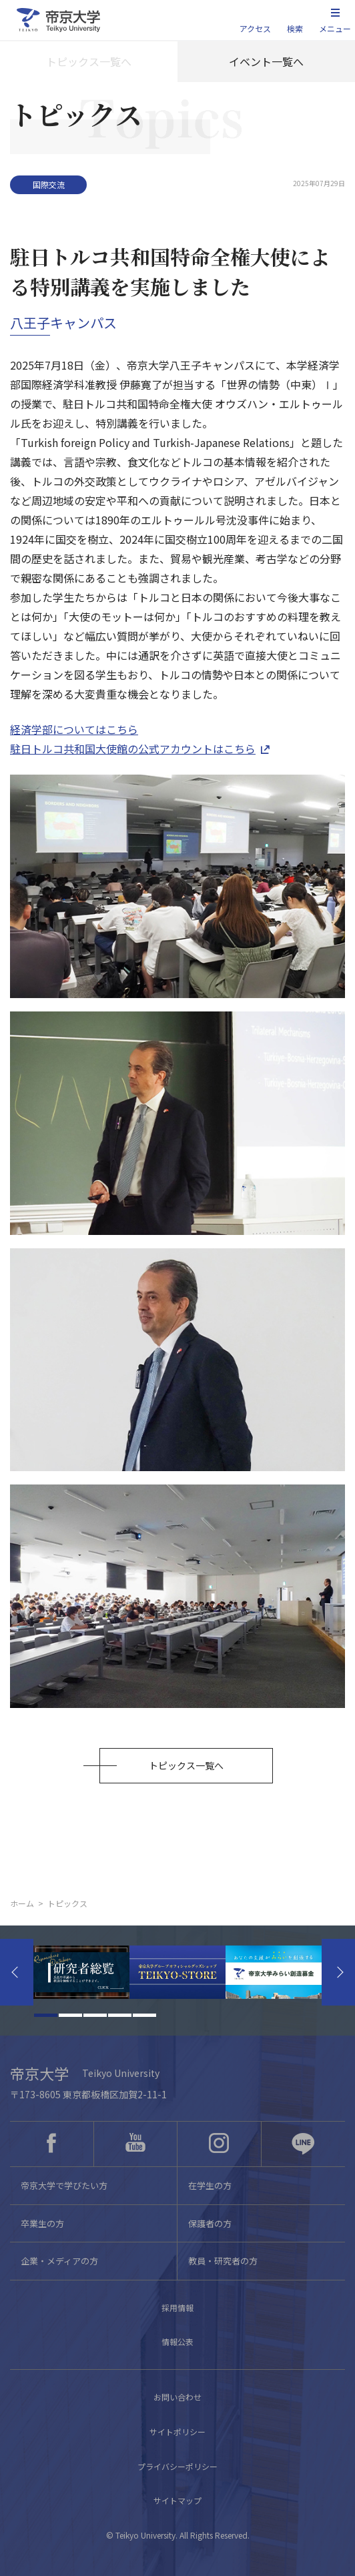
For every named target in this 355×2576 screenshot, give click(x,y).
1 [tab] (45, 2015)
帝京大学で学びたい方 (64, 2185)
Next (338, 1972)
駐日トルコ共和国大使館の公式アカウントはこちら (133, 749)
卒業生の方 (42, 2223)
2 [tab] (70, 2015)
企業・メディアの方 (59, 2260)
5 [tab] (144, 2015)
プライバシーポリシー (177, 2466)
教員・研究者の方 (223, 2260)
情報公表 (177, 2341)
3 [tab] (95, 2015)
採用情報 (177, 2307)
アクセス (255, 28)
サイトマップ (177, 2500)
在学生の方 (210, 2185)
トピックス (67, 1903)
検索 (295, 28)
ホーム (22, 1903)
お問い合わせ (177, 2397)
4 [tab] (119, 2015)
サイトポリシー (177, 2431)
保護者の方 (210, 2223)
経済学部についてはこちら (74, 729)
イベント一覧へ (266, 61)
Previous (16, 1972)
